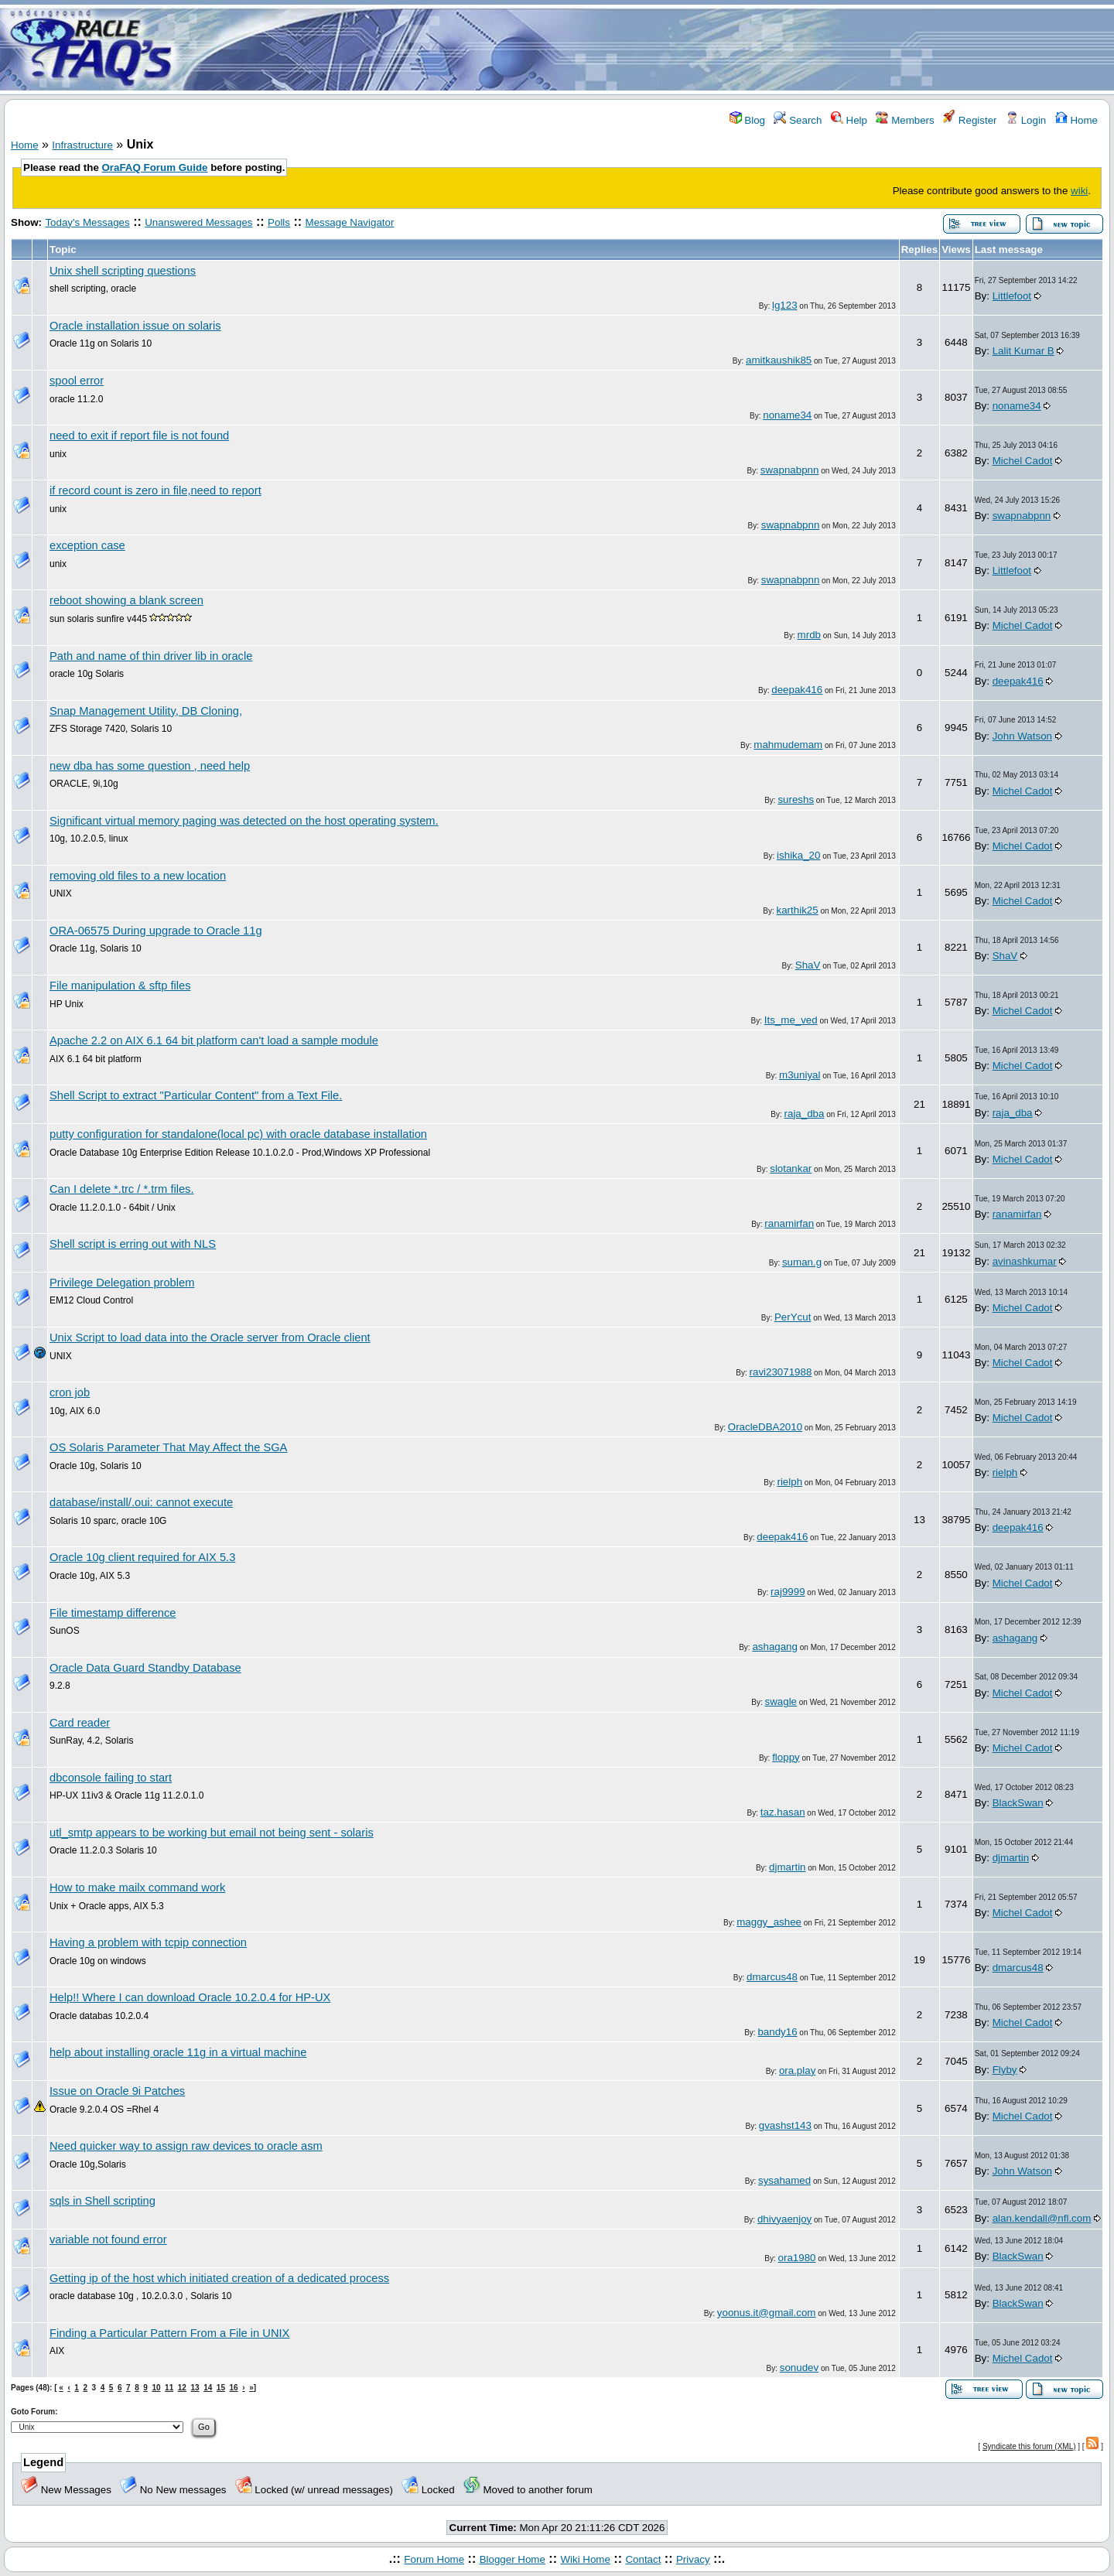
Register (969, 120)
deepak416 (796, 689)
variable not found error (108, 2239)
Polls (279, 222)
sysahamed (784, 2180)
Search (798, 120)
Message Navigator (350, 222)
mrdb (809, 635)
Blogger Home (512, 2559)
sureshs (795, 799)
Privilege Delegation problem (122, 1282)
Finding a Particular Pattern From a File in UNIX (169, 2333)
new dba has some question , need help (150, 766)
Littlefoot (1012, 296)
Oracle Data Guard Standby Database (145, 1668)
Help (849, 120)
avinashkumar (1025, 1261)
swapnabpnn (789, 470)
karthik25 (797, 910)
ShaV (808, 965)
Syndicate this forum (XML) (1029, 2446)
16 (234, 2387)
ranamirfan (789, 1223)
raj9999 (788, 1591)
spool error (77, 380)
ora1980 (797, 2257)
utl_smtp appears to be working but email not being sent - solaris (212, 1832)
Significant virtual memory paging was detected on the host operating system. (244, 821)
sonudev (799, 2367)
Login (1026, 120)
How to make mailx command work (137, 1887)
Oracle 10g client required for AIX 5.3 (142, 1557)
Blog (747, 120)
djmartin (787, 1867)
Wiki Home (585, 2559)
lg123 (785, 305)
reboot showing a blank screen (126, 600)
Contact (643, 2559)
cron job (70, 1392)
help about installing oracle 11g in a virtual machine (178, 2052)
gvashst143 (785, 2125)
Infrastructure (82, 145)
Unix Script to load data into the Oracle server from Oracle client (210, 1337)
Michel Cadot (1023, 460)
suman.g (802, 1262)
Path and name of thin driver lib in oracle (151, 656)
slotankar (791, 1168)
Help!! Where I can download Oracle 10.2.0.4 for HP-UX (190, 1997)
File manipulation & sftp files (120, 985)
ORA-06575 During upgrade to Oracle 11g (156, 930)
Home (1076, 120)
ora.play (797, 2070)
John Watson (1022, 736)
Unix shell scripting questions (123, 271)
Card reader (80, 1723)
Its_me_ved (791, 1020)
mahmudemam (787, 744)
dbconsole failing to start (111, 1777)
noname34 (787, 415)
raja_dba (804, 1113)
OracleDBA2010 (765, 1427)
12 (182, 2387)
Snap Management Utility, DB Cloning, (146, 711)
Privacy (693, 2559)
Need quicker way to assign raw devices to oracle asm (186, 2146)
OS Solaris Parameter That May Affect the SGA (168, 1447)
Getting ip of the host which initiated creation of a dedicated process (219, 2278)
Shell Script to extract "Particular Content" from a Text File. (196, 1095)
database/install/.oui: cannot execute (141, 1502)
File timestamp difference (113, 1613)
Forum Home (434, 2559)
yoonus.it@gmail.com (766, 2312)
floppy (786, 1757)
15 (221, 2387)
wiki (1079, 190)
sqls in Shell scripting (102, 2201)
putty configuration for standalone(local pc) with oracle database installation (238, 1134)
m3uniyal (799, 1075)
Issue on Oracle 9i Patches (117, 2091)
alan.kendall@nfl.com (1042, 2218)
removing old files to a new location (138, 875)
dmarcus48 (772, 1977)
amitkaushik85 (779, 360)
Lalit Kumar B (1023, 351)
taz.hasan (782, 1812)
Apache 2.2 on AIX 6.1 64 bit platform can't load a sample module (214, 1040)
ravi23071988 (781, 1372)
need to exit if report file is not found (139, 435)
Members (905, 120)
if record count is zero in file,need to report (155, 490)
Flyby (1005, 2069)
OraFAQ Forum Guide (155, 167)
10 (156, 2387)
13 (194, 2387)
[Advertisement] (648, 49)
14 (207, 2387)
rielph (789, 1482)
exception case (87, 545)
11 (169, 2387)
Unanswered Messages (198, 222)
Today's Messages (87, 222)
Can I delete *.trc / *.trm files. (122, 1189)
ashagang (775, 1646)
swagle (781, 1701)
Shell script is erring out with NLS (133, 1244)
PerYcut (792, 1317)
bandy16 (777, 2032)
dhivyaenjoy (784, 2219)
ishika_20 (798, 855)
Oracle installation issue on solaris (135, 325)
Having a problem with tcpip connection (148, 1942)
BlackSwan (1018, 1803)
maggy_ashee (768, 1922)
